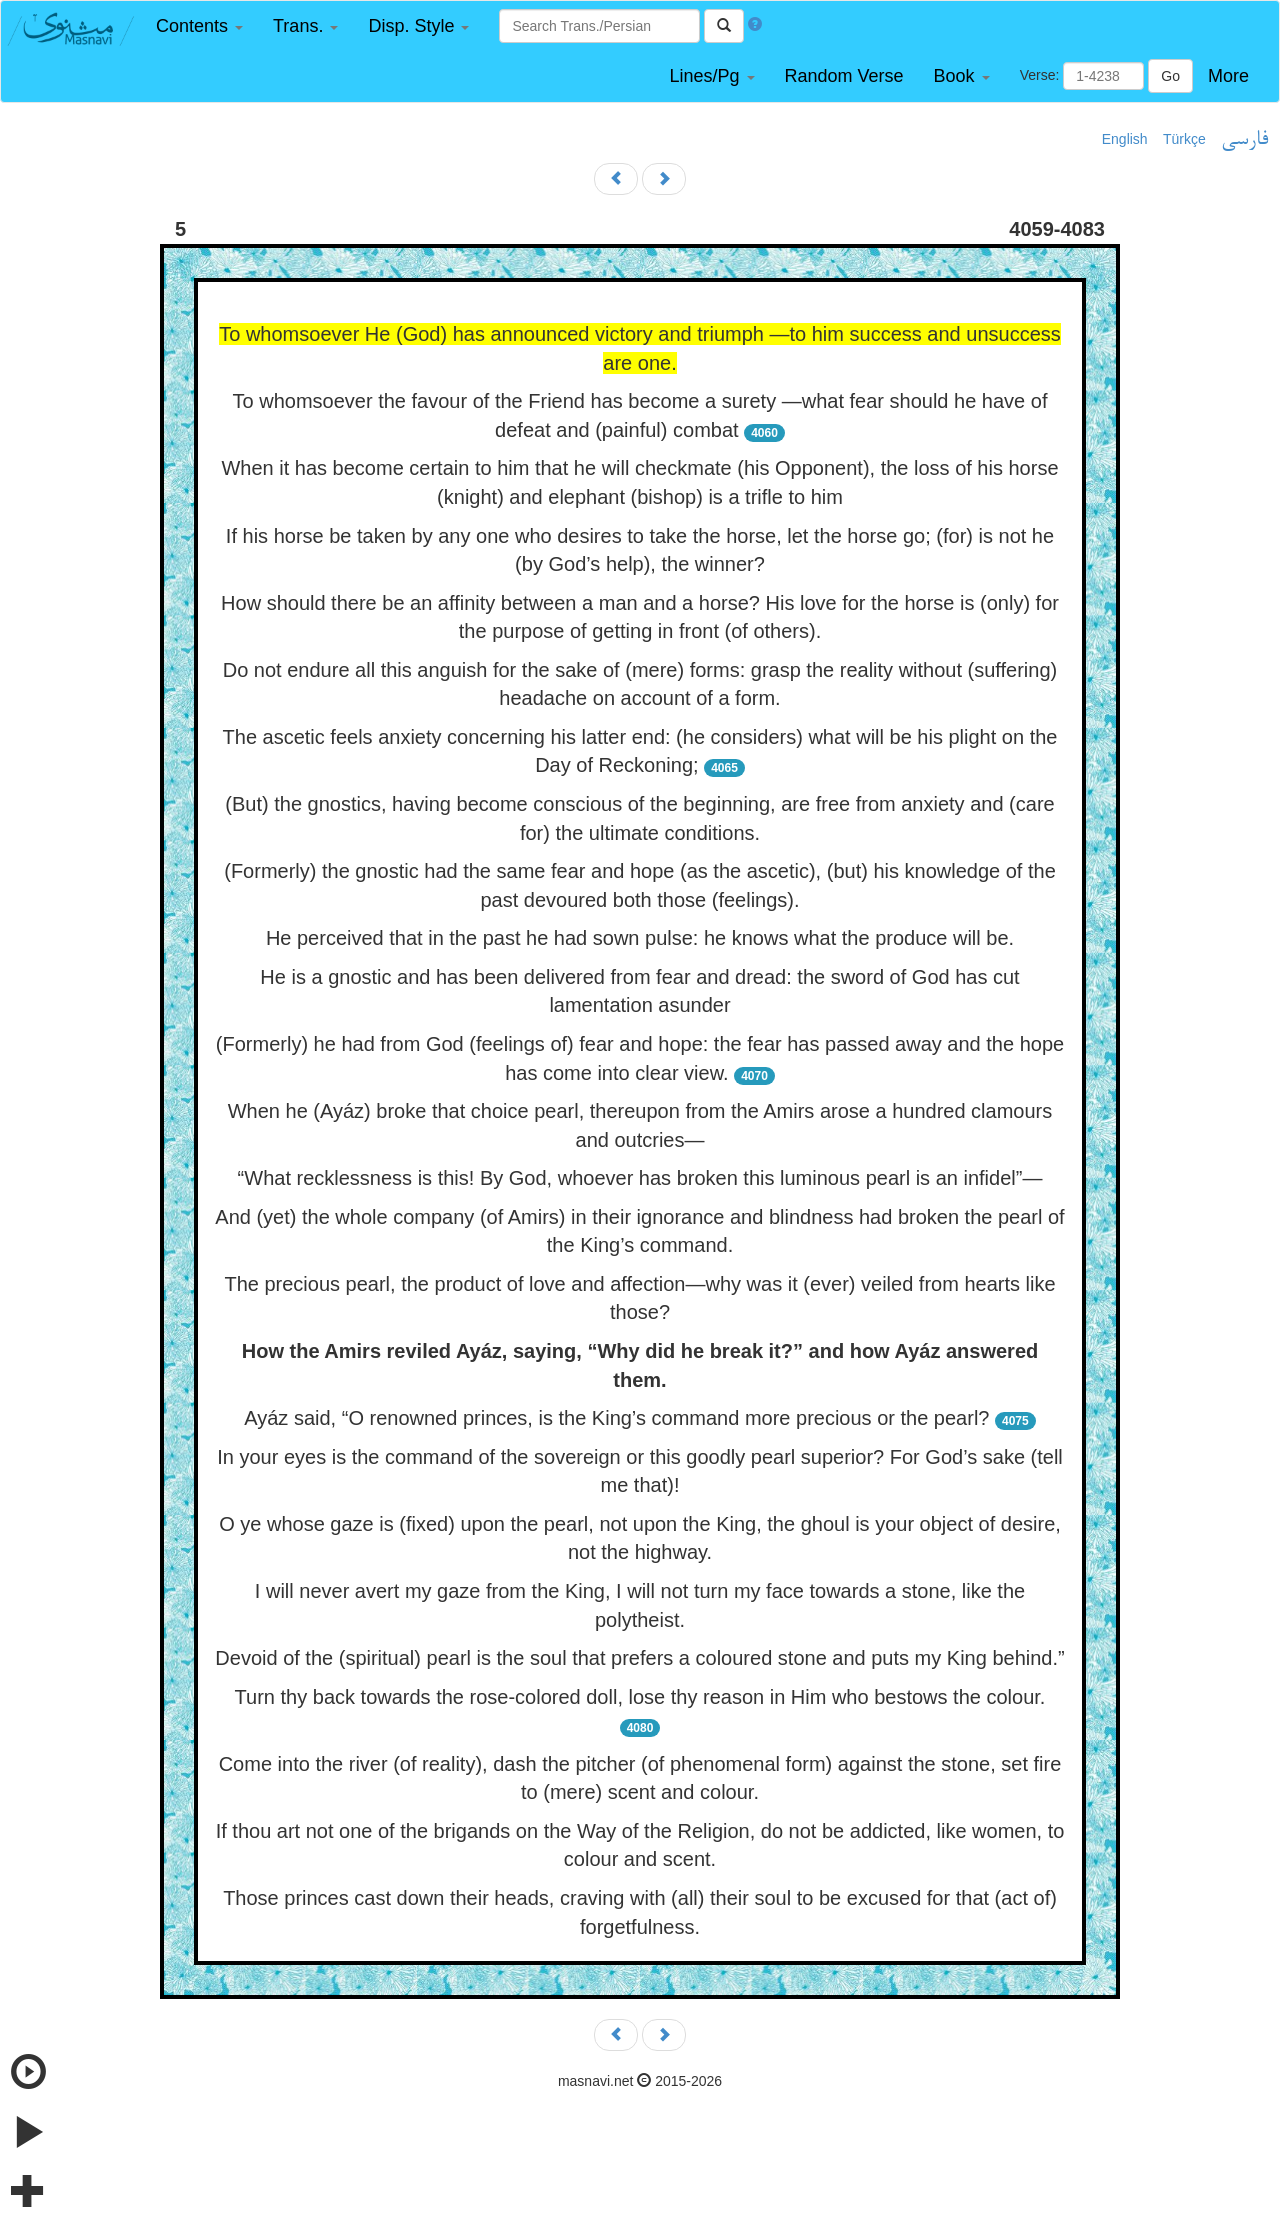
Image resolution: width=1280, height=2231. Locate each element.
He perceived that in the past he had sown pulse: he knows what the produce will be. (640, 938)
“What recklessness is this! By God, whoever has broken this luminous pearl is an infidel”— (640, 1178)
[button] (199, 26)
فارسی (1244, 140)
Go (1170, 76)
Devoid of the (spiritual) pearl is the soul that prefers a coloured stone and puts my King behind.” (639, 1658)
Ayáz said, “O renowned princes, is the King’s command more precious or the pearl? (616, 1418)
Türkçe (1184, 139)
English (1125, 139)
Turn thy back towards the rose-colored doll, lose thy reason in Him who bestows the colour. (640, 1697)
